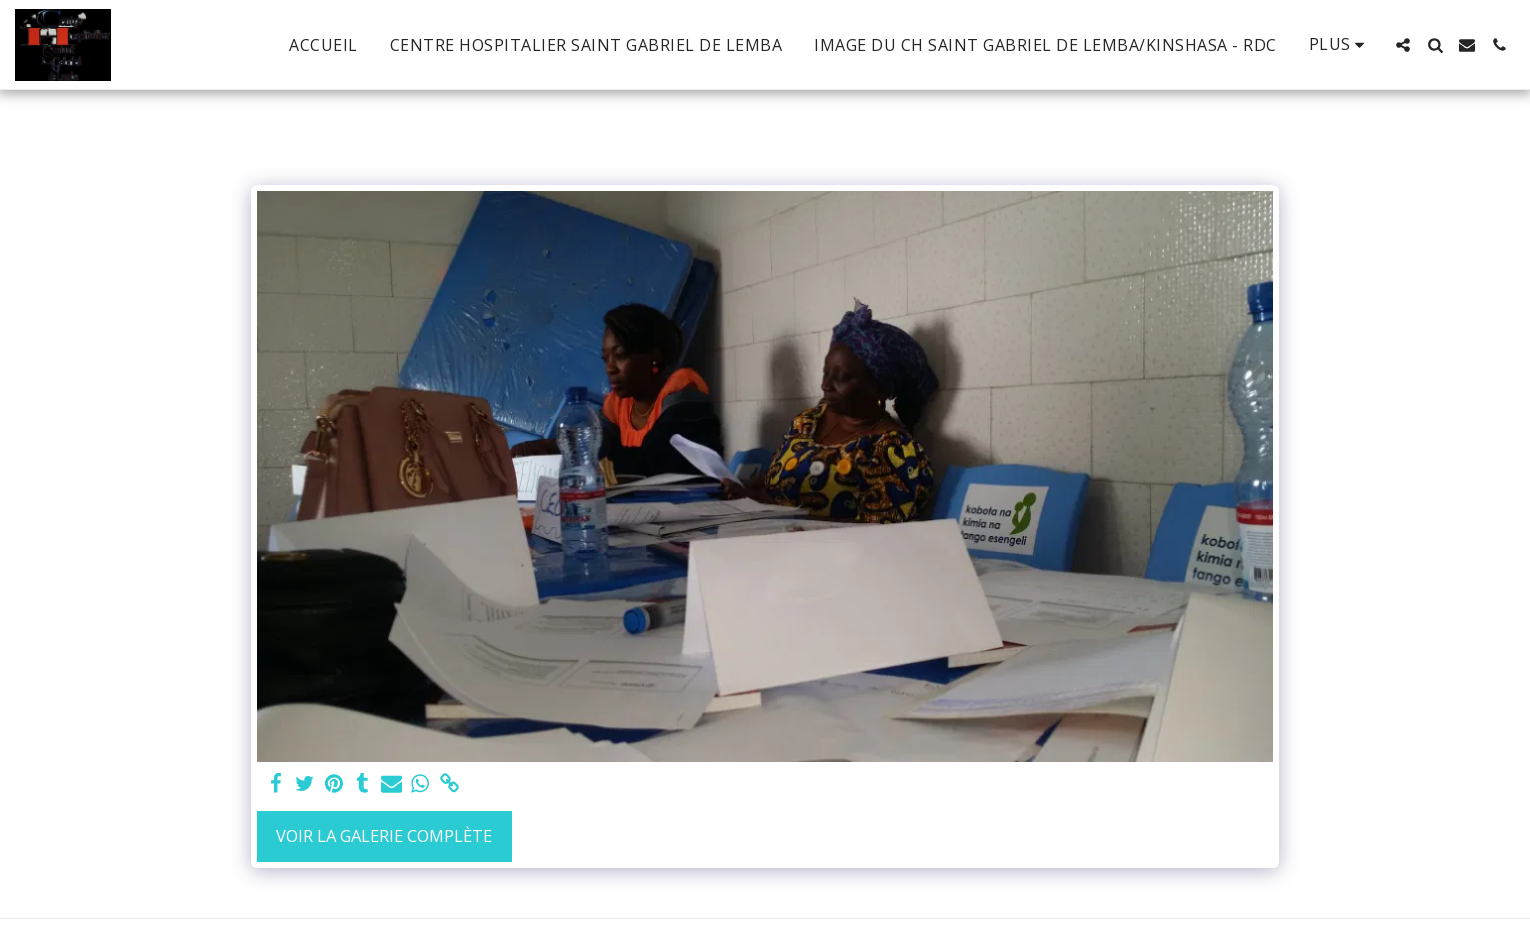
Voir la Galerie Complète (384, 835)
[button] (1403, 45)
